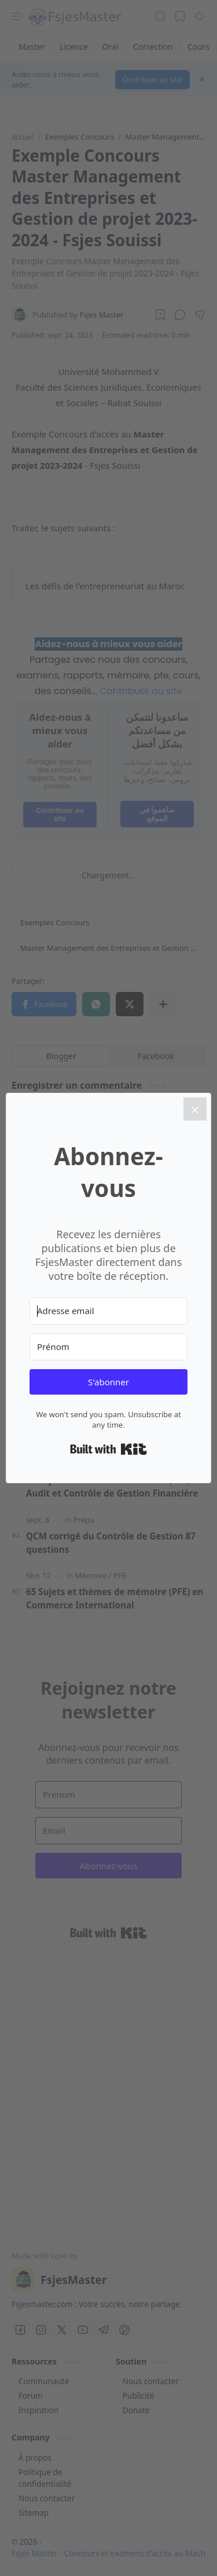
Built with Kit (108, 1449)
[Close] (195, 1109)
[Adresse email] (108, 1311)
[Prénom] (108, 1346)
